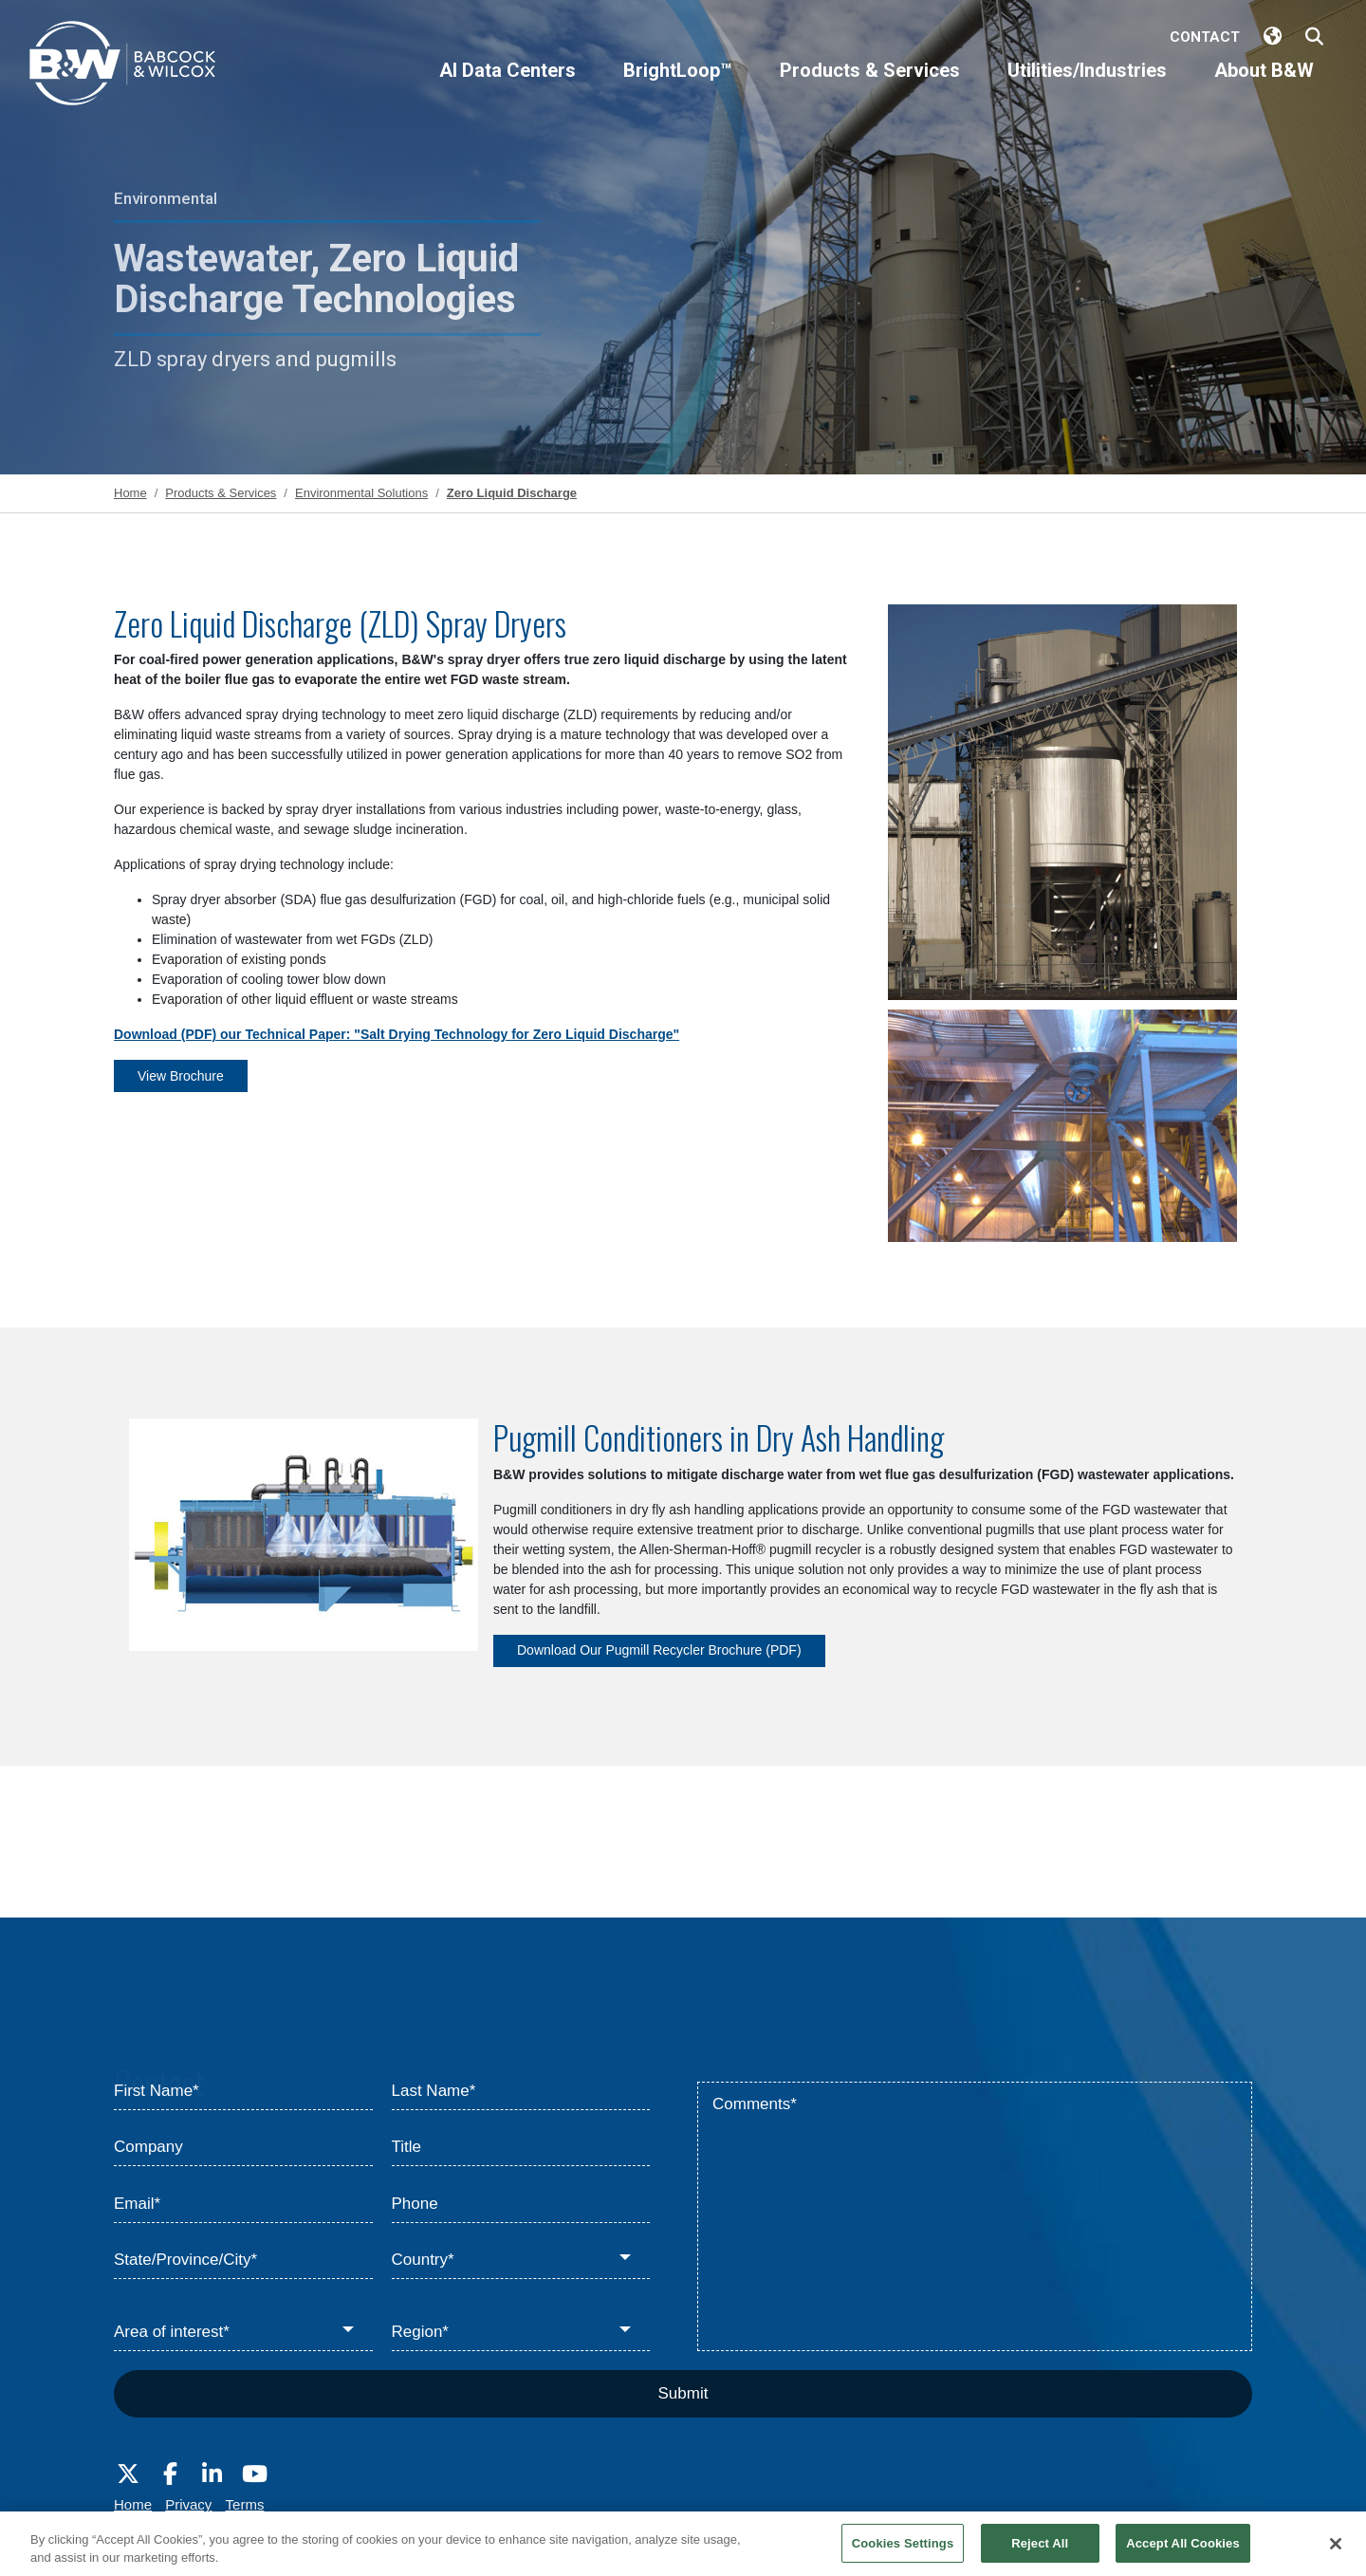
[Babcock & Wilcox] (123, 68)
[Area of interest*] (243, 2332)
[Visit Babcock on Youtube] (254, 2474)
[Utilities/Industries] (1087, 86)
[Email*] (243, 2204)
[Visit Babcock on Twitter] (128, 2474)
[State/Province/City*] (243, 2261)
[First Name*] (243, 2091)
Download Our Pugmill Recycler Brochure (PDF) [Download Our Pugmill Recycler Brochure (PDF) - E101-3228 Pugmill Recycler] (659, 1650)
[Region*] (521, 2332)
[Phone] (521, 2204)
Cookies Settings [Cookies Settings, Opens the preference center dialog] (903, 2555)
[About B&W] (1264, 86)
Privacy (188, 2504)
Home (133, 2504)
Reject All (1039, 2555)
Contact (1205, 37)
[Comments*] (974, 2216)
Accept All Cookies (1183, 2555)
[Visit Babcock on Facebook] (170, 2474)
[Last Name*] (521, 2091)
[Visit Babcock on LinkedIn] (212, 2474)
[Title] (521, 2148)
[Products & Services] (870, 86)
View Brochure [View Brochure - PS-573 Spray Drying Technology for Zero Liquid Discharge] (181, 1076)
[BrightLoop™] (678, 86)
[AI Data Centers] (507, 86)
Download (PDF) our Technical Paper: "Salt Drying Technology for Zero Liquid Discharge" (396, 1034)
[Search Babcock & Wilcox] (1314, 37)
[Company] (243, 2148)
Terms (245, 2504)
